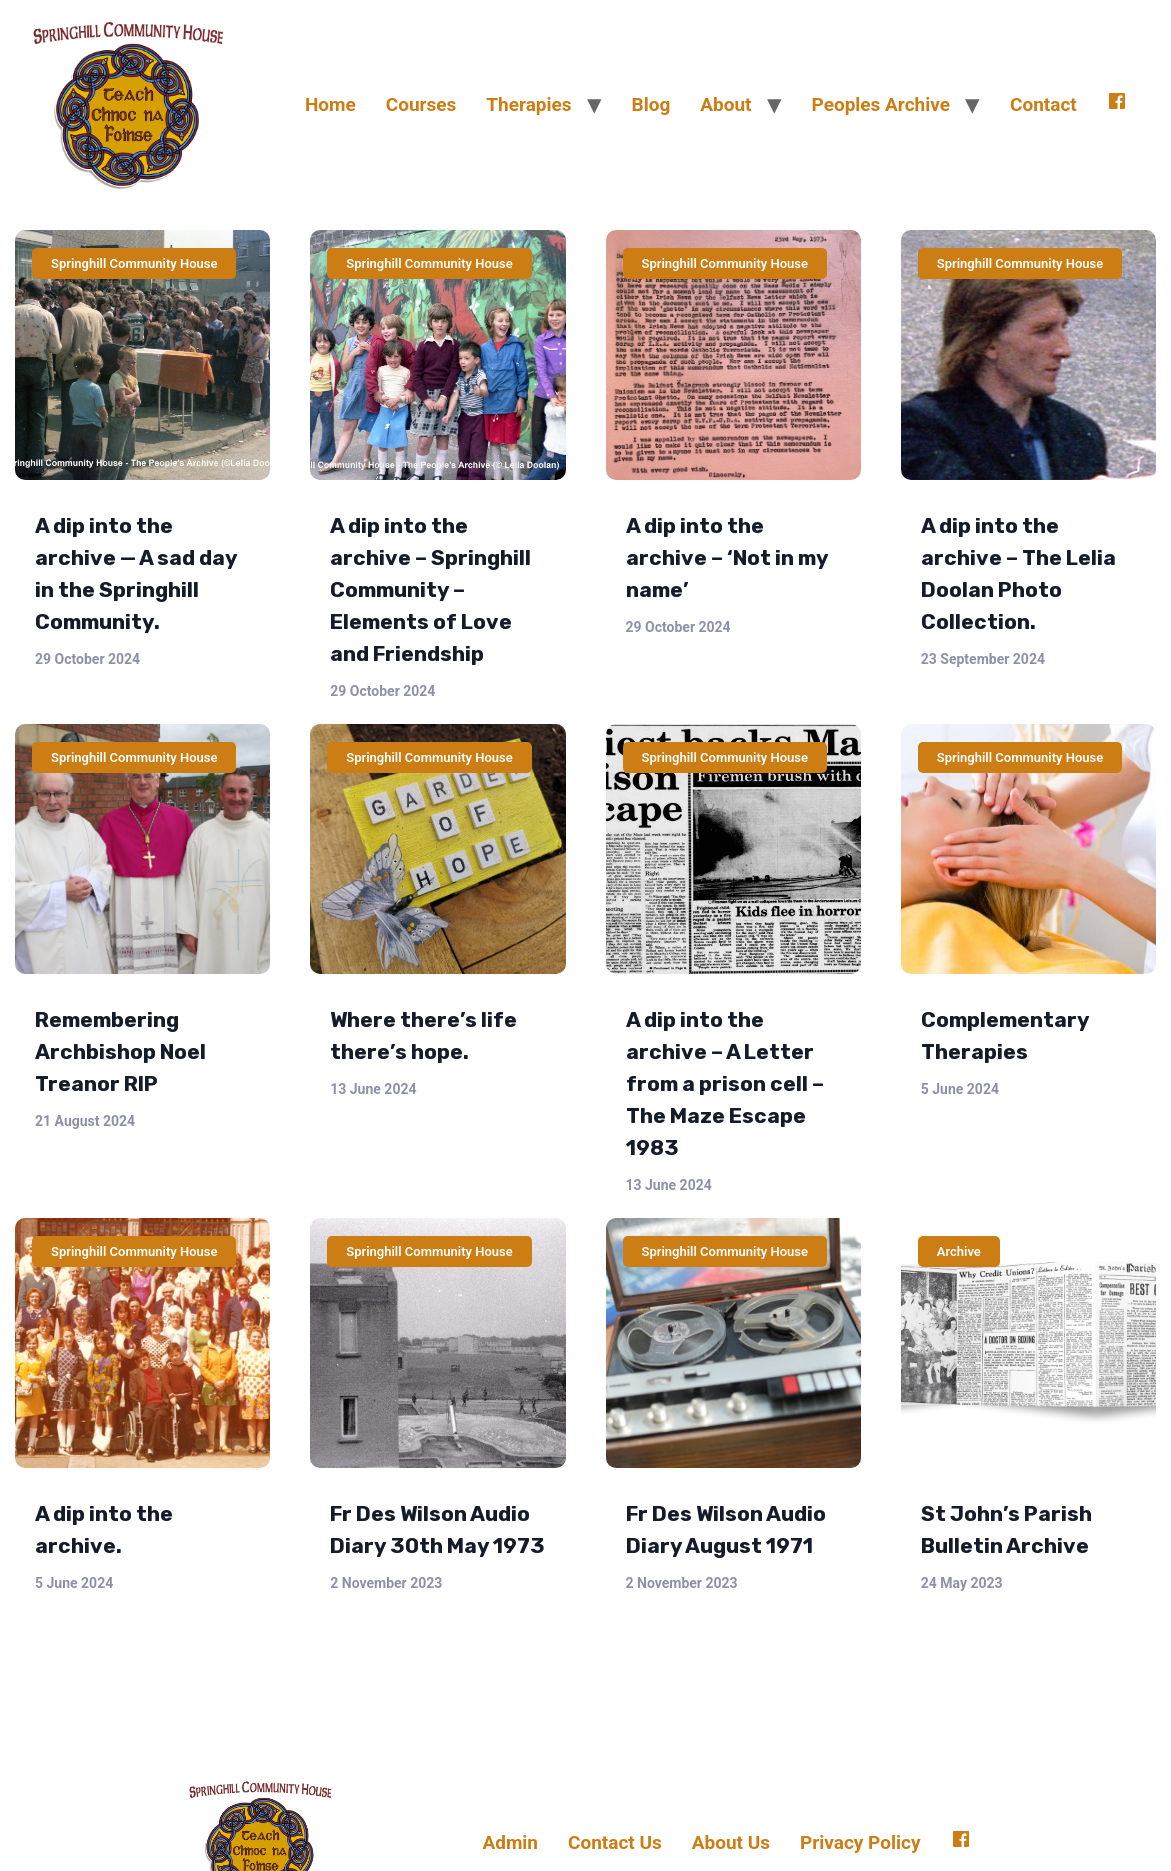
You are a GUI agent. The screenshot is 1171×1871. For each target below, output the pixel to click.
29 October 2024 (87, 659)
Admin (510, 1842)
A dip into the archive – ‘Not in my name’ (727, 557)
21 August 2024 (85, 1121)
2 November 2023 (386, 1583)
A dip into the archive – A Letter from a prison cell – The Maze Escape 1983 (725, 1083)
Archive (959, 1251)
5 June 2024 (960, 1089)
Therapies (528, 104)
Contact (1043, 104)
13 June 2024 (373, 1089)
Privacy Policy (860, 1842)
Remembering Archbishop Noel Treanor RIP (120, 1051)
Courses (421, 104)
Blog (651, 104)
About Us (731, 1842)
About (725, 104)
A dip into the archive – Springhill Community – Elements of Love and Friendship (430, 589)
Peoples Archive (881, 104)
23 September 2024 (983, 659)
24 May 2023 (962, 1583)
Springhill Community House (134, 263)
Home (330, 104)
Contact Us (615, 1842)
